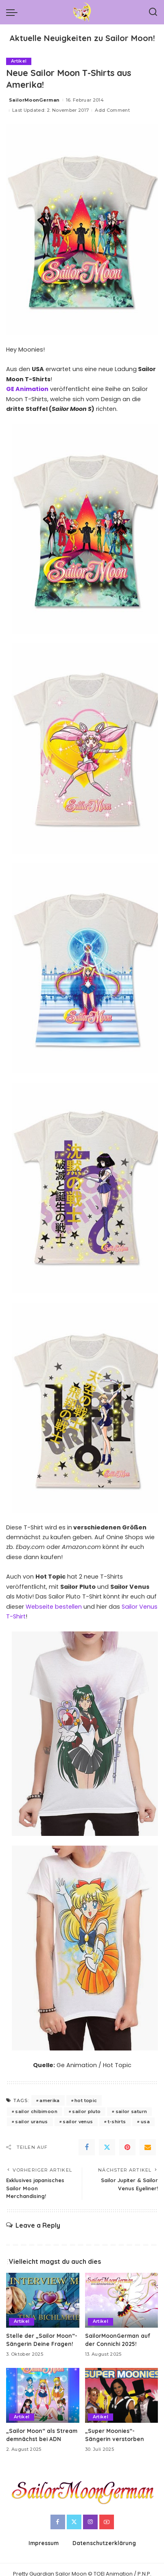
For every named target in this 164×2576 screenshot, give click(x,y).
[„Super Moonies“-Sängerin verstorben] (121, 2395)
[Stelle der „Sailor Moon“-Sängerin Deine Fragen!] (42, 2300)
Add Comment (112, 110)
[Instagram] (90, 2522)
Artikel (18, 61)
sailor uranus (31, 2121)
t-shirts (117, 2121)
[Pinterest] (127, 2147)
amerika (49, 2100)
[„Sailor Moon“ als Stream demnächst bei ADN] (42, 2395)
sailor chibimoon (36, 2111)
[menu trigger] (14, 12)
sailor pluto (86, 2111)
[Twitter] (107, 2147)
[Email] (148, 2147)
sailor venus (78, 2121)
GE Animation (27, 389)
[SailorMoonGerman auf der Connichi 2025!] (121, 2300)
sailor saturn (131, 2111)
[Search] (153, 12)
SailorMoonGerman (34, 100)
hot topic (85, 2100)
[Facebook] (87, 2147)
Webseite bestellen (54, 1607)
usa (145, 2121)
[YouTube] (106, 2522)
